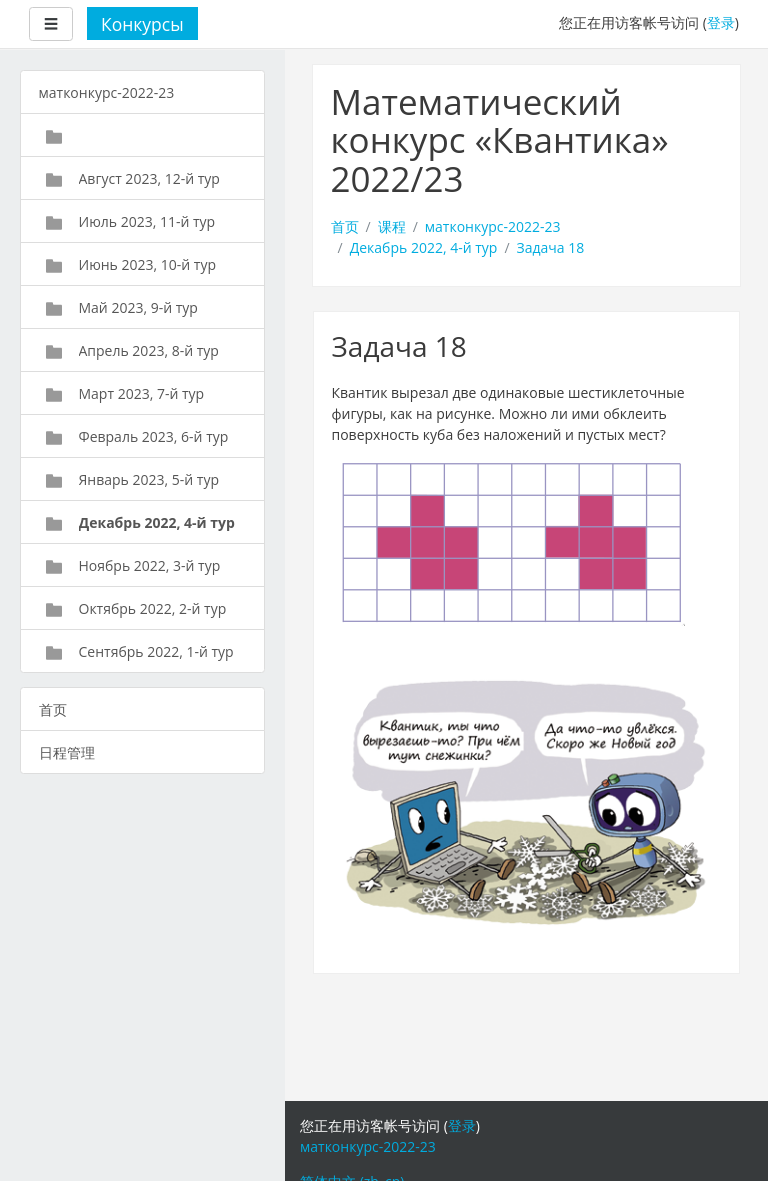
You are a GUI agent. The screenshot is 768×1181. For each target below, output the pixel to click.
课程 (392, 226)
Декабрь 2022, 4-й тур (424, 247)
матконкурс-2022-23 (493, 226)
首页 (345, 226)
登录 (721, 22)
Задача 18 (551, 247)
